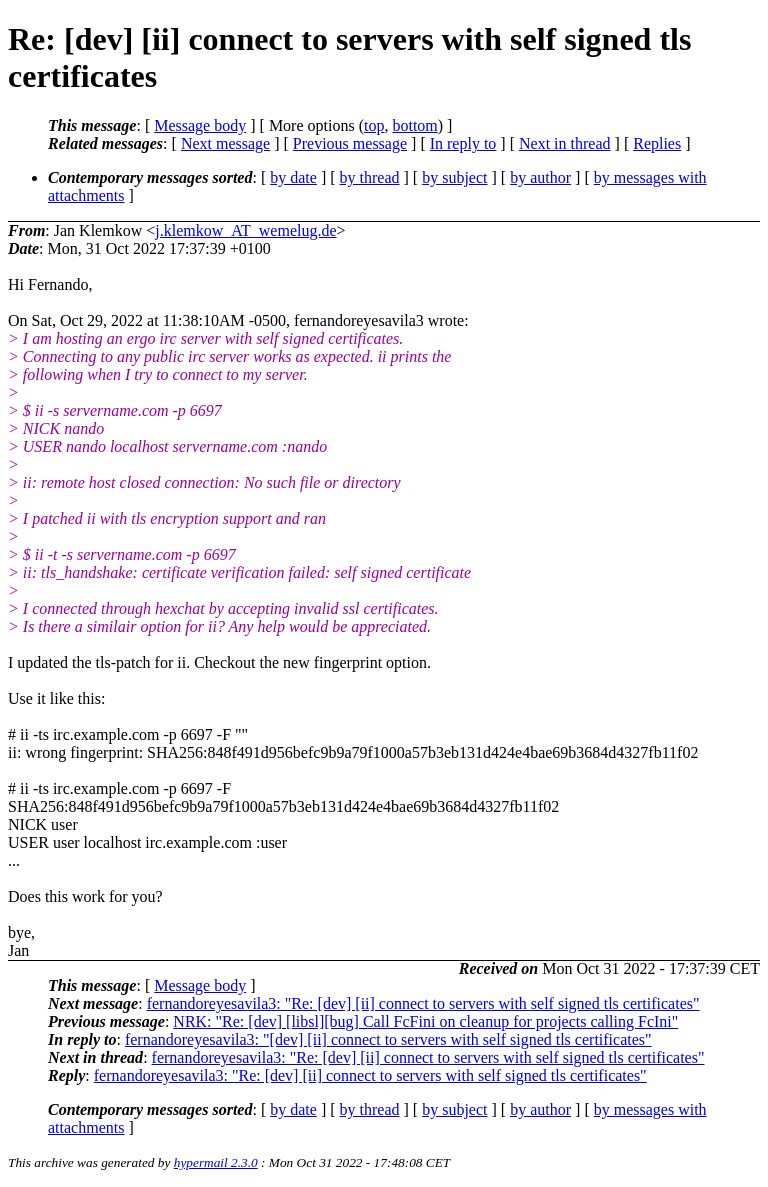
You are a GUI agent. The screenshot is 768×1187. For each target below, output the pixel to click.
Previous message (350, 143)
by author (540, 177)
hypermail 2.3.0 (216, 1162)
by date (293, 177)
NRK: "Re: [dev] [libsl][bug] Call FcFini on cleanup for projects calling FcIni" (425, 1021)
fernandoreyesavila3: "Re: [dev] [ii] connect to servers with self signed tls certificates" (423, 1003)
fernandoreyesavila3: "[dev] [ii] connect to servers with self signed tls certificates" (388, 1039)
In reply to (463, 143)
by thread (370, 177)
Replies (657, 143)
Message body (200, 125)
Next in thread (565, 143)
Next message (225, 143)
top (374, 125)
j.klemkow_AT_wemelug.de (245, 230)
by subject (454, 177)
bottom (414, 125)
